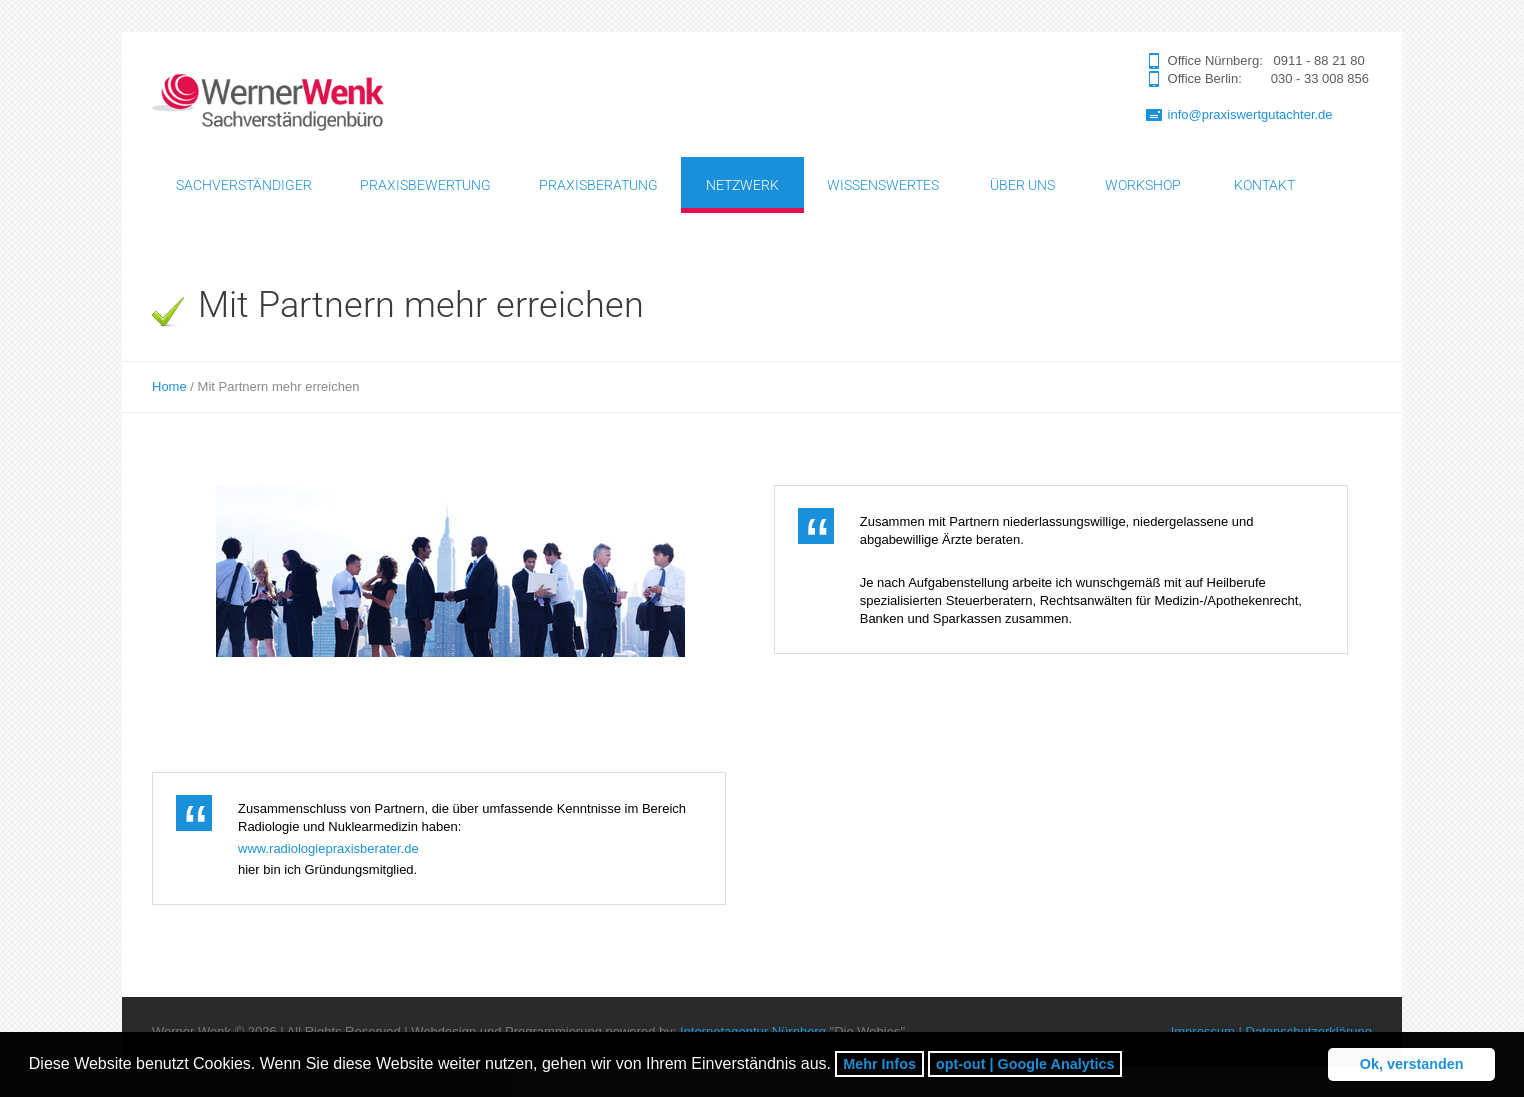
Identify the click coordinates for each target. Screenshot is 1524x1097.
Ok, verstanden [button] (1412, 1064)
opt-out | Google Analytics (1025, 1064)
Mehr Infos (879, 1064)
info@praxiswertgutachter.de (1250, 114)
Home (169, 386)
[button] (1129, 1066)
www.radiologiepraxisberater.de (328, 848)
